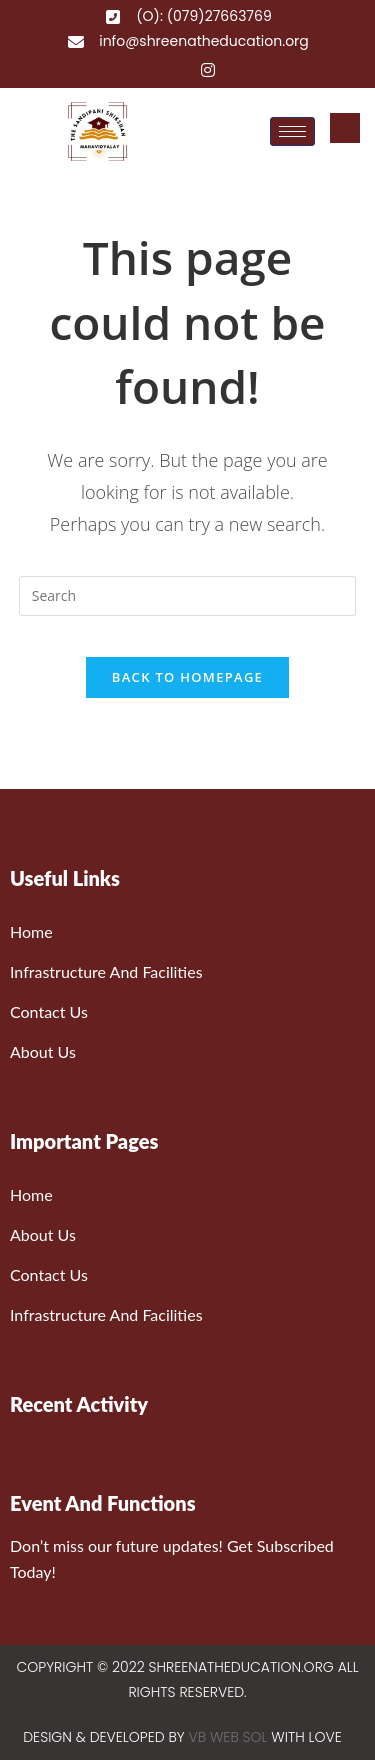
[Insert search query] (188, 596)
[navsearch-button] (345, 128)
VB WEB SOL (228, 1737)
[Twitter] (178, 69)
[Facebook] (148, 69)
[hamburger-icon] (292, 131)
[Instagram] (208, 69)
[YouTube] (238, 69)
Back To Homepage (187, 677)
